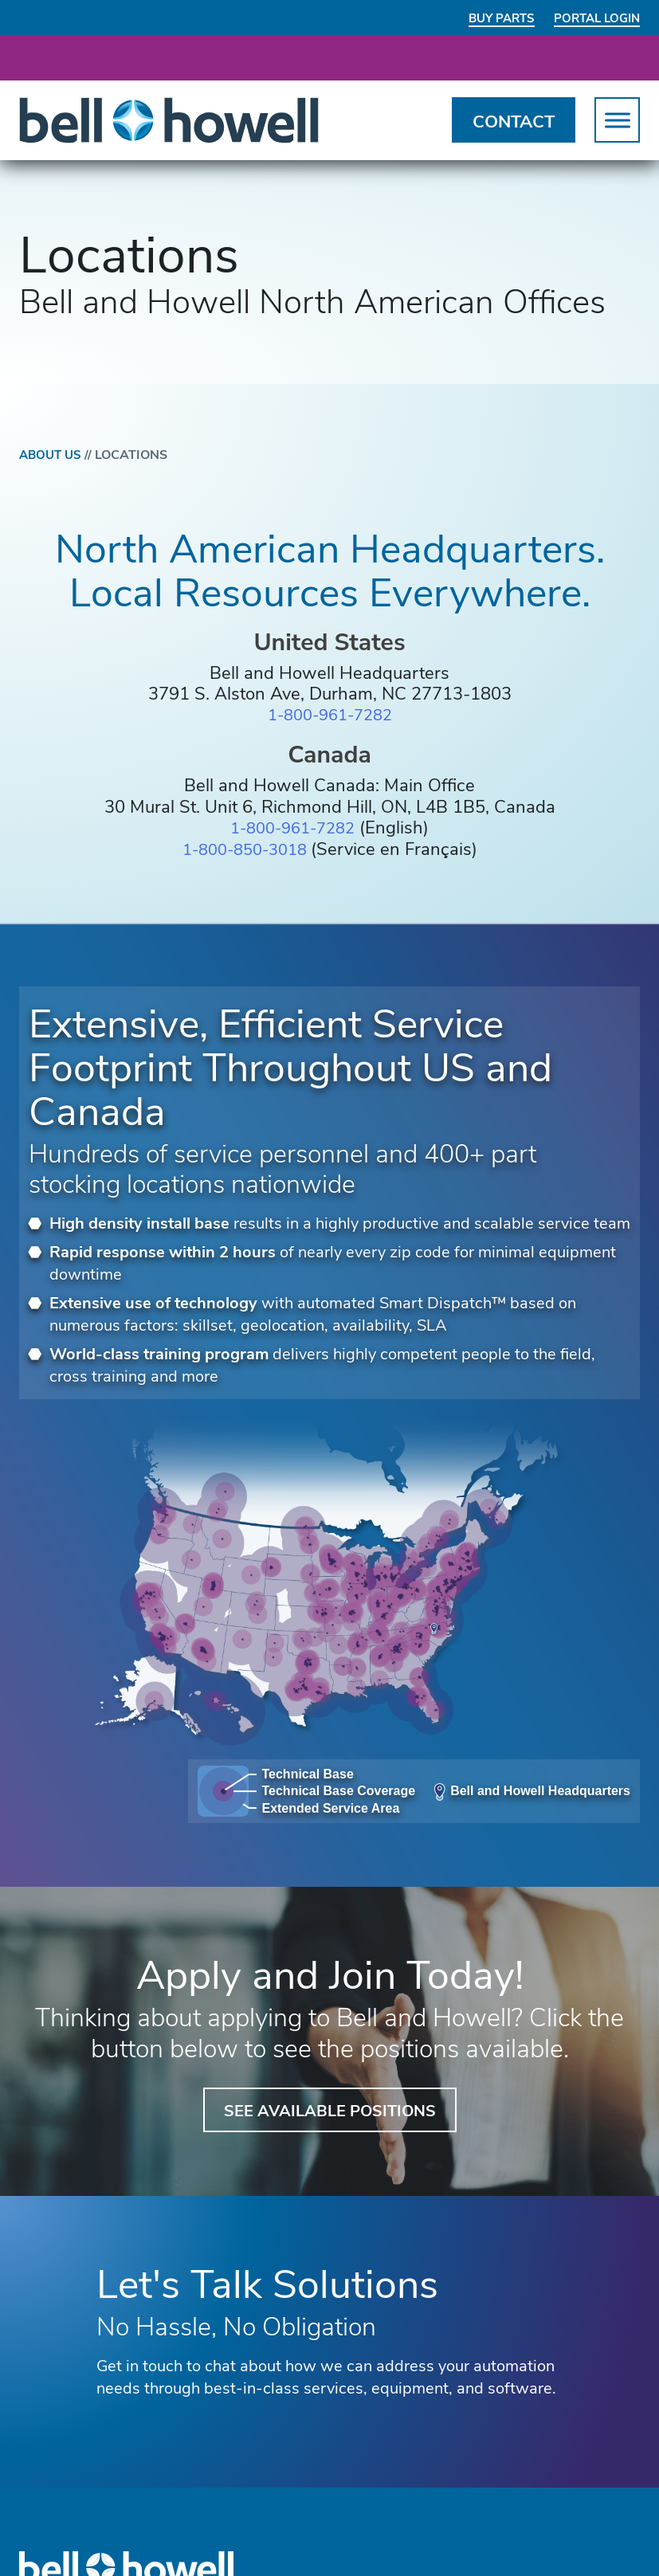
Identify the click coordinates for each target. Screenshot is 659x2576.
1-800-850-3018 (246, 849)
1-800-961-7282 (330, 715)
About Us (59, 455)
